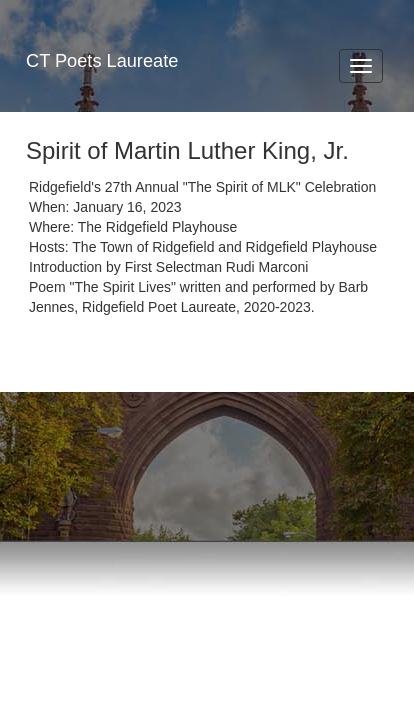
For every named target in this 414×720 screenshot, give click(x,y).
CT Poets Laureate (102, 61)
